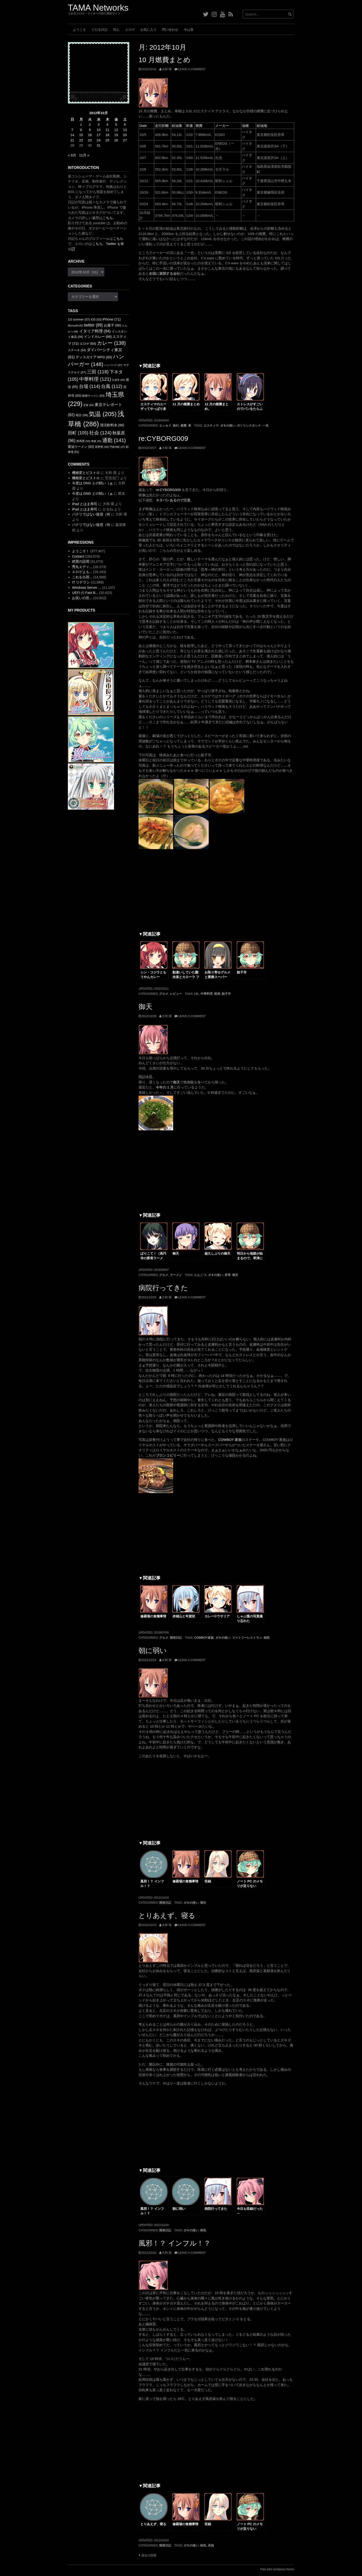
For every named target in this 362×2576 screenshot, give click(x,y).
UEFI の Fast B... (85, 592)
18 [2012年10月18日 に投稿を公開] (107, 135)
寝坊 (203, 1902)
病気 (203, 2230)
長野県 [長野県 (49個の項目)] (102, 446)
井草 (228, 1275)
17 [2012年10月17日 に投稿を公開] (99, 135)
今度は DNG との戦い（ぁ (92, 483)
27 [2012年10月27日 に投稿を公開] (125, 140)
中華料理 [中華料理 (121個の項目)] (95, 379)
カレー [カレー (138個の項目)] (111, 343)
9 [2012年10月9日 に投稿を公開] (90, 130)
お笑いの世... (82, 598)
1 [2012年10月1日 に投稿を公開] (81, 124)
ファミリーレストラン (247, 1637)
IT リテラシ (81, 582)
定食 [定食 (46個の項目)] (88, 405)
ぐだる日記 (99, 29)
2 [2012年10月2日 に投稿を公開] (90, 124)
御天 (145, 1006)
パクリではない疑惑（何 (91, 514)
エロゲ (130, 29)
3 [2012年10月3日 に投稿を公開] (99, 124)
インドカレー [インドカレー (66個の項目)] (98, 336)
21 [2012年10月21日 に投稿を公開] (72, 140)
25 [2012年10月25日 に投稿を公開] (107, 140)
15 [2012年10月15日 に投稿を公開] (81, 135)
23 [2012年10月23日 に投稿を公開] (90, 140)
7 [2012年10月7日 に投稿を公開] (72, 130)
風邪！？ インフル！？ (175, 2243)
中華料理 (207, 993)
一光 (265, 425)
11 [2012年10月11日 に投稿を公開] (107, 130)
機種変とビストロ (86, 473)
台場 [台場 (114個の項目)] (89, 386)
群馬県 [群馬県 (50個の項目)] (83, 441)
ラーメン (176, 1275)
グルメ (163, 993)
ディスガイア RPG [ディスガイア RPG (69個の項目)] (94, 357)
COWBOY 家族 (230, 1440)
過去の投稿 (148, 2555)
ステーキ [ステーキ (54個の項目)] (77, 350)
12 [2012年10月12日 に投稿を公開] (116, 130)
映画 (217, 993)
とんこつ (200, 1275)
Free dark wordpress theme (277, 2569)
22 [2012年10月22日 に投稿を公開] (81, 140)
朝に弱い (153, 1650)
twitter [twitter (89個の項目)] (93, 325)
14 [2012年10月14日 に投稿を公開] (72, 135)
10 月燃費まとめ (164, 60)
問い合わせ (170, 29)
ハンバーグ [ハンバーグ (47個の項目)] (113, 365)
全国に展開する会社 (164, 273)
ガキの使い (227, 425)
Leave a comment (192, 69)
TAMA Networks (98, 7)
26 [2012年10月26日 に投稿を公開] (116, 140)
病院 (267, 1637)
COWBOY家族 (204, 1637)
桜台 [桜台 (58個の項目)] (82, 415)
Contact (78, 556)
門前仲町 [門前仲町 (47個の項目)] (117, 446)
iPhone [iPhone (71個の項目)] (112, 319)
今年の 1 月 (165, 1087)
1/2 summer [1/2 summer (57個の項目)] (79, 319)
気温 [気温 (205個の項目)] (102, 414)
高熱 (211, 2545)
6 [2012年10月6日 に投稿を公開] (125, 124)
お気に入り (148, 29)
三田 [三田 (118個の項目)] (98, 371)
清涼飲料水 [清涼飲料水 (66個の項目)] (112, 425)
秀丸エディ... (82, 567)
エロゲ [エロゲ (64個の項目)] (88, 343)
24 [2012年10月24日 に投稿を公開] (99, 140)
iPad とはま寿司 (84, 504)
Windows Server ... (86, 587)
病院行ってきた (163, 1288)
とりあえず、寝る (167, 1915)
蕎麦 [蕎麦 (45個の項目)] (96, 441)
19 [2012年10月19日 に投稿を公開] (116, 135)
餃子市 (226, 993)
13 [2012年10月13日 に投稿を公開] (125, 130)
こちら (108, 218)
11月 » (84, 155)
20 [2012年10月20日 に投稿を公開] (125, 135)
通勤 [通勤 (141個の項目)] (114, 440)
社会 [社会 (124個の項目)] (100, 432)
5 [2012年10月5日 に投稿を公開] (116, 124)
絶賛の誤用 (80, 561)
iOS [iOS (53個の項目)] (96, 319)
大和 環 (167, 69)
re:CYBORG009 (163, 438)
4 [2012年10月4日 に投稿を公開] (107, 124)
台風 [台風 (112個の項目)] (111, 386)
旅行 (176, 425)
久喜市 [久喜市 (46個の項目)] (118, 379)
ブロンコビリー (168, 1455)
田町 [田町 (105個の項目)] (78, 432)
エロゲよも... (82, 572)
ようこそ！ (80, 551)
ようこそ (79, 29)
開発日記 (176, 1637)
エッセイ (165, 425)
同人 (116, 29)
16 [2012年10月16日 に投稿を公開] (90, 135)
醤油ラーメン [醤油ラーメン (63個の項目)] (81, 446)
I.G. (196, 993)
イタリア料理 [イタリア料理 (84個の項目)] (95, 331)
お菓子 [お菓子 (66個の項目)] (112, 325)
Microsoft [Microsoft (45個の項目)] (75, 325)
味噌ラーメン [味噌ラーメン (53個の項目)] (93, 395)
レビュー (176, 993)
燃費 (184, 425)
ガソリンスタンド (249, 425)
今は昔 (188, 29)
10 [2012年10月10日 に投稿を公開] (99, 130)
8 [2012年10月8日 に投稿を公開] (81, 130)
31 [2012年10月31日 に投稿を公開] (99, 145)
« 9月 (72, 155)
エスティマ (211, 425)
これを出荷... (82, 577)
